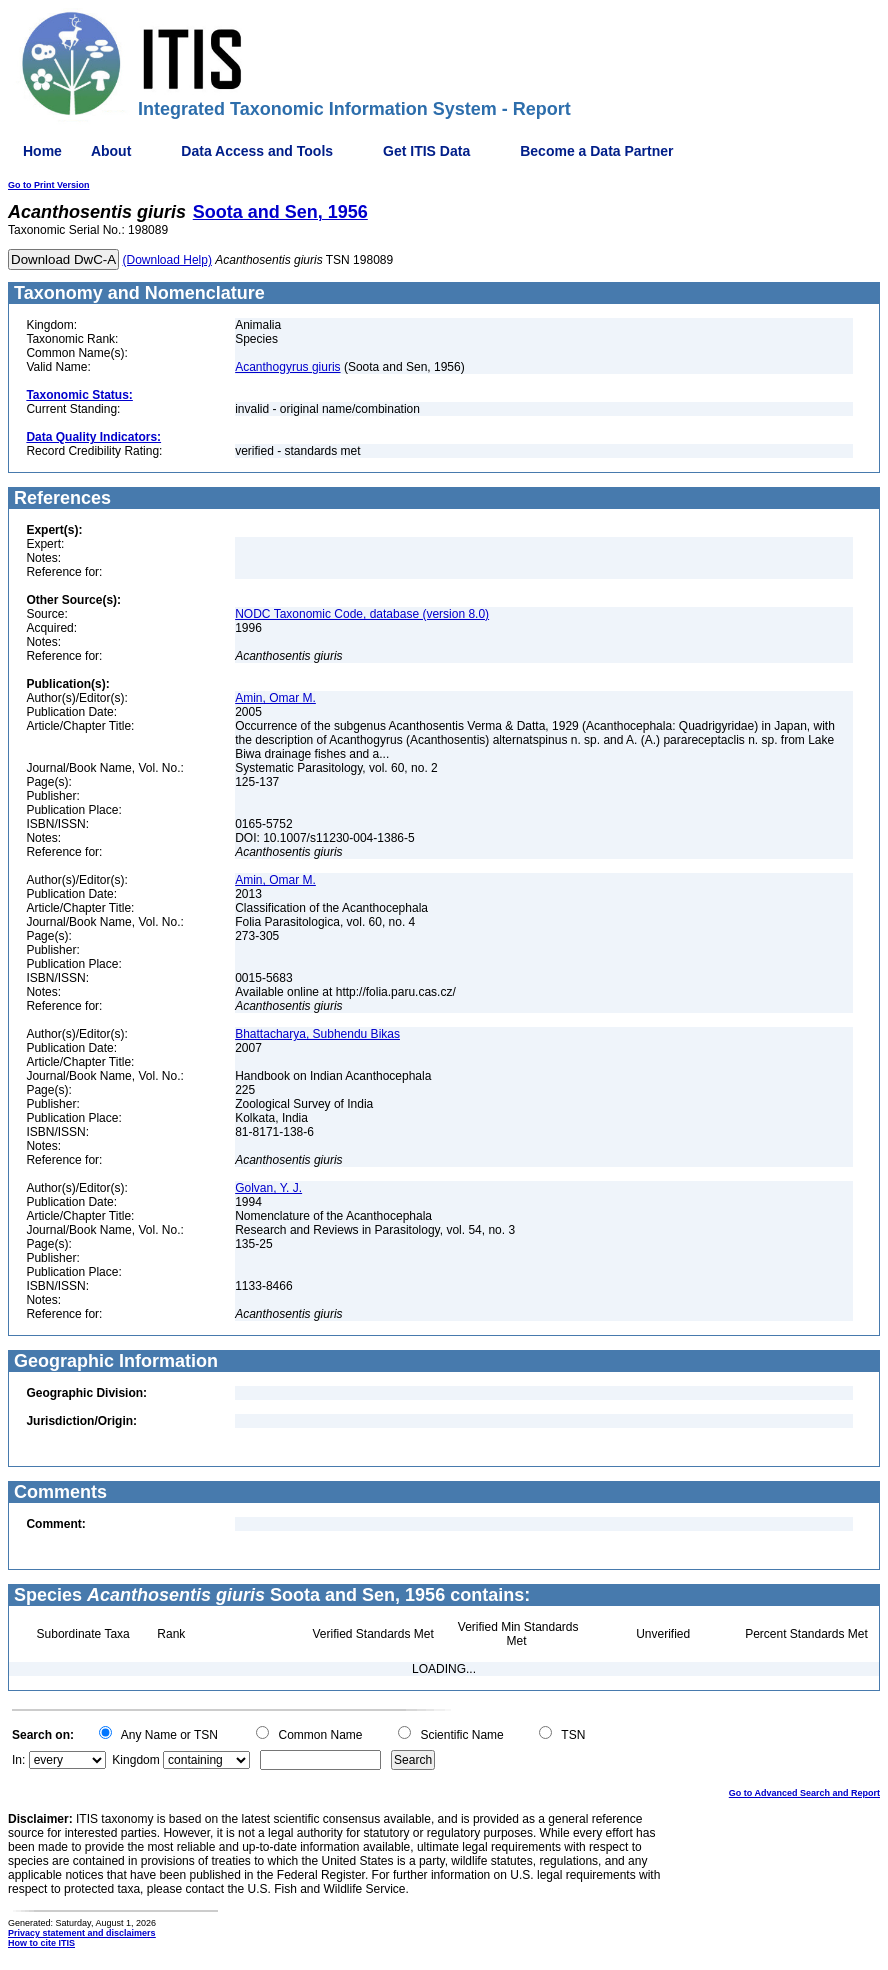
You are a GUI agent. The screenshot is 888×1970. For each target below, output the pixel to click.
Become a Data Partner (596, 151)
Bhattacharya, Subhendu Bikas (317, 1034)
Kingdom (135, 1760)
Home (42, 151)
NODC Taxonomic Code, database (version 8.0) (362, 614)
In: (18, 1760)
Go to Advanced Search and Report (804, 1793)
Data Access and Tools (257, 151)
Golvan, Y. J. (268, 1188)
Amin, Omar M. (275, 698)
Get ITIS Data (426, 151)
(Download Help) (167, 260)
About (111, 151)
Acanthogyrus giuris (287, 367)
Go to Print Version (49, 185)
